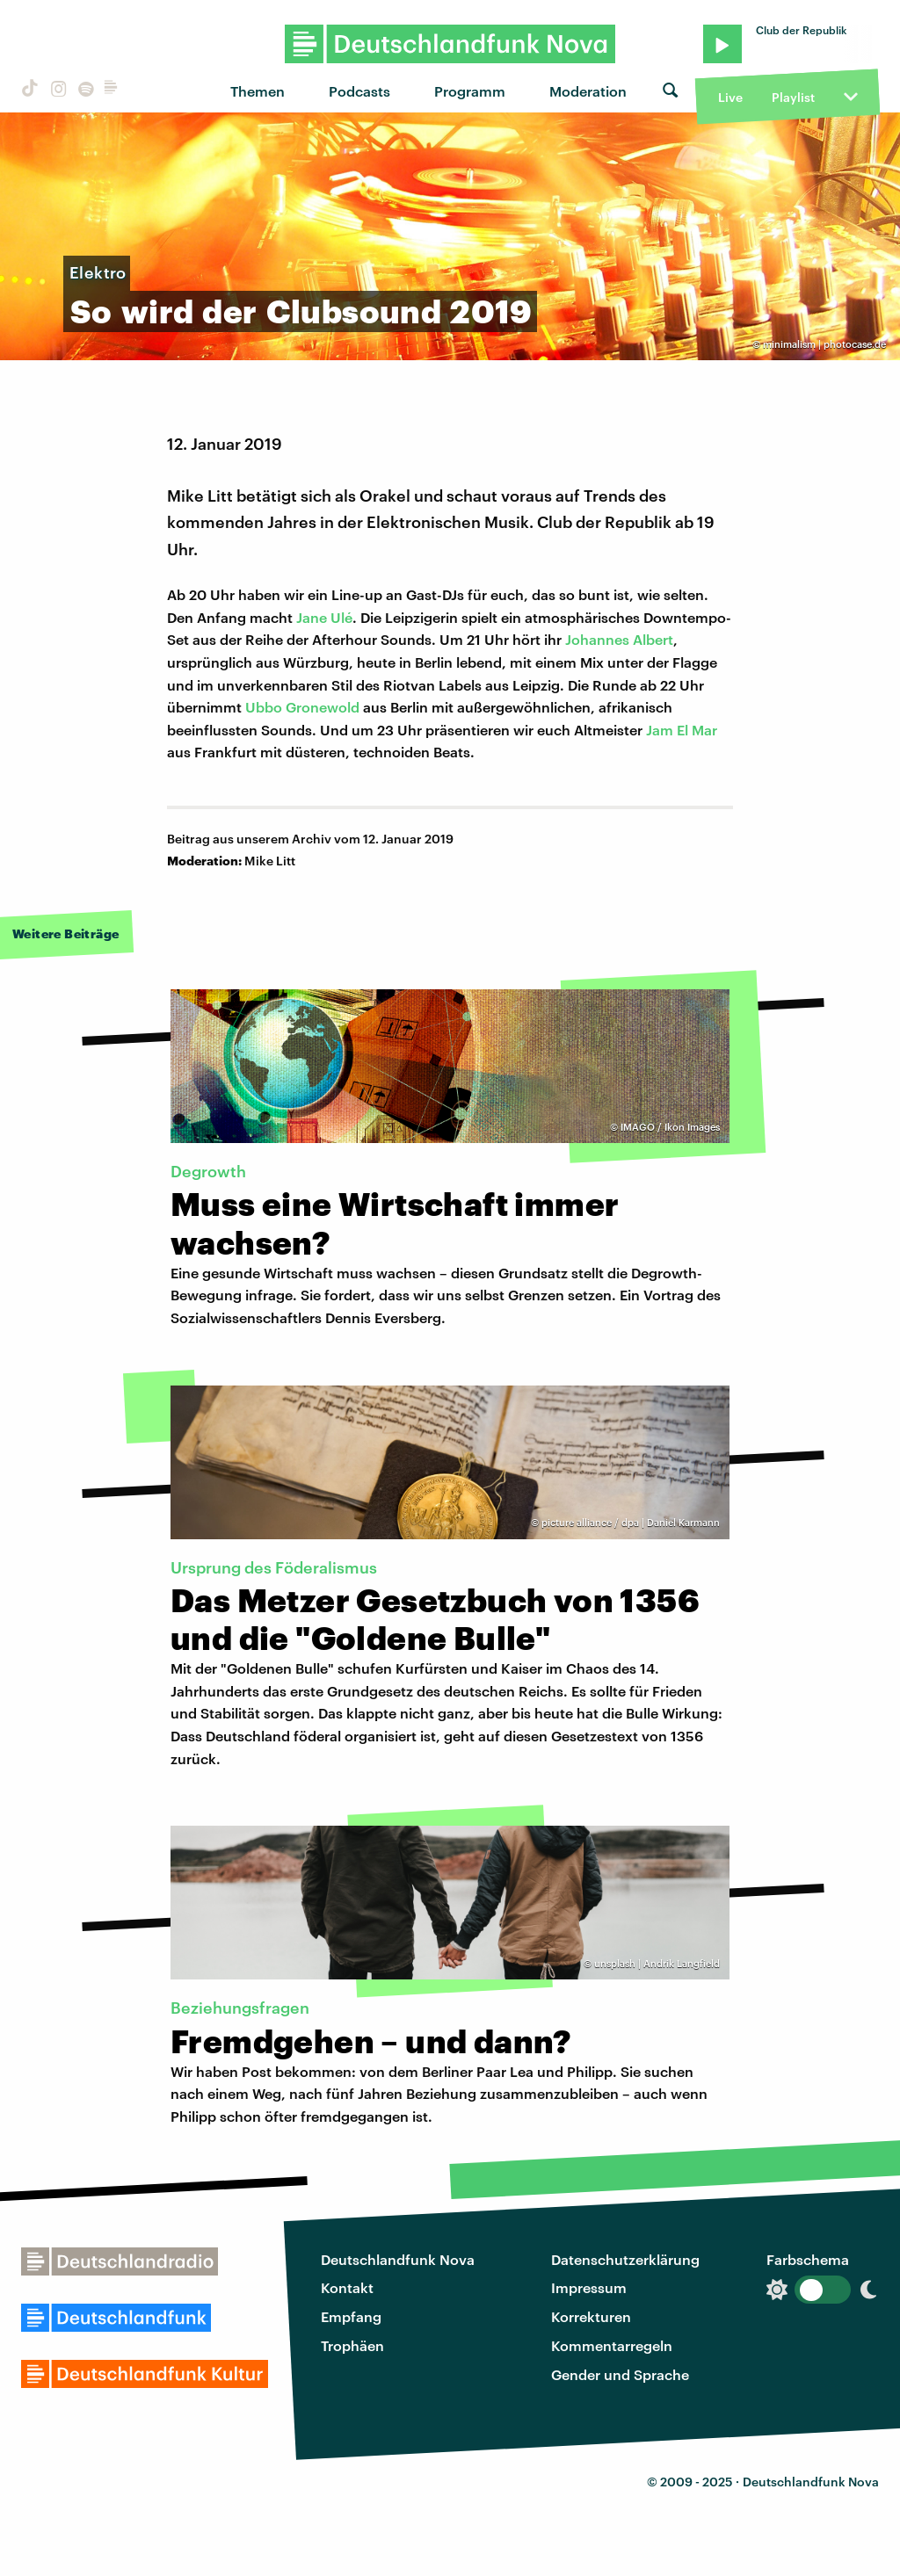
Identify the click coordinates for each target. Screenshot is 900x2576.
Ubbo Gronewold (302, 706)
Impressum (589, 2287)
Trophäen (352, 2345)
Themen (257, 91)
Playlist (793, 97)
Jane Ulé (324, 617)
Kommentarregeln (611, 2345)
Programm (469, 91)
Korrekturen (591, 2316)
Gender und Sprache (620, 2374)
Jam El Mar (681, 729)
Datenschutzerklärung (625, 2259)
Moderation (588, 91)
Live (730, 97)
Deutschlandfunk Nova (398, 2259)
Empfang (351, 2316)
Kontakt (347, 2287)
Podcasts (359, 91)
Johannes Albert (619, 639)
